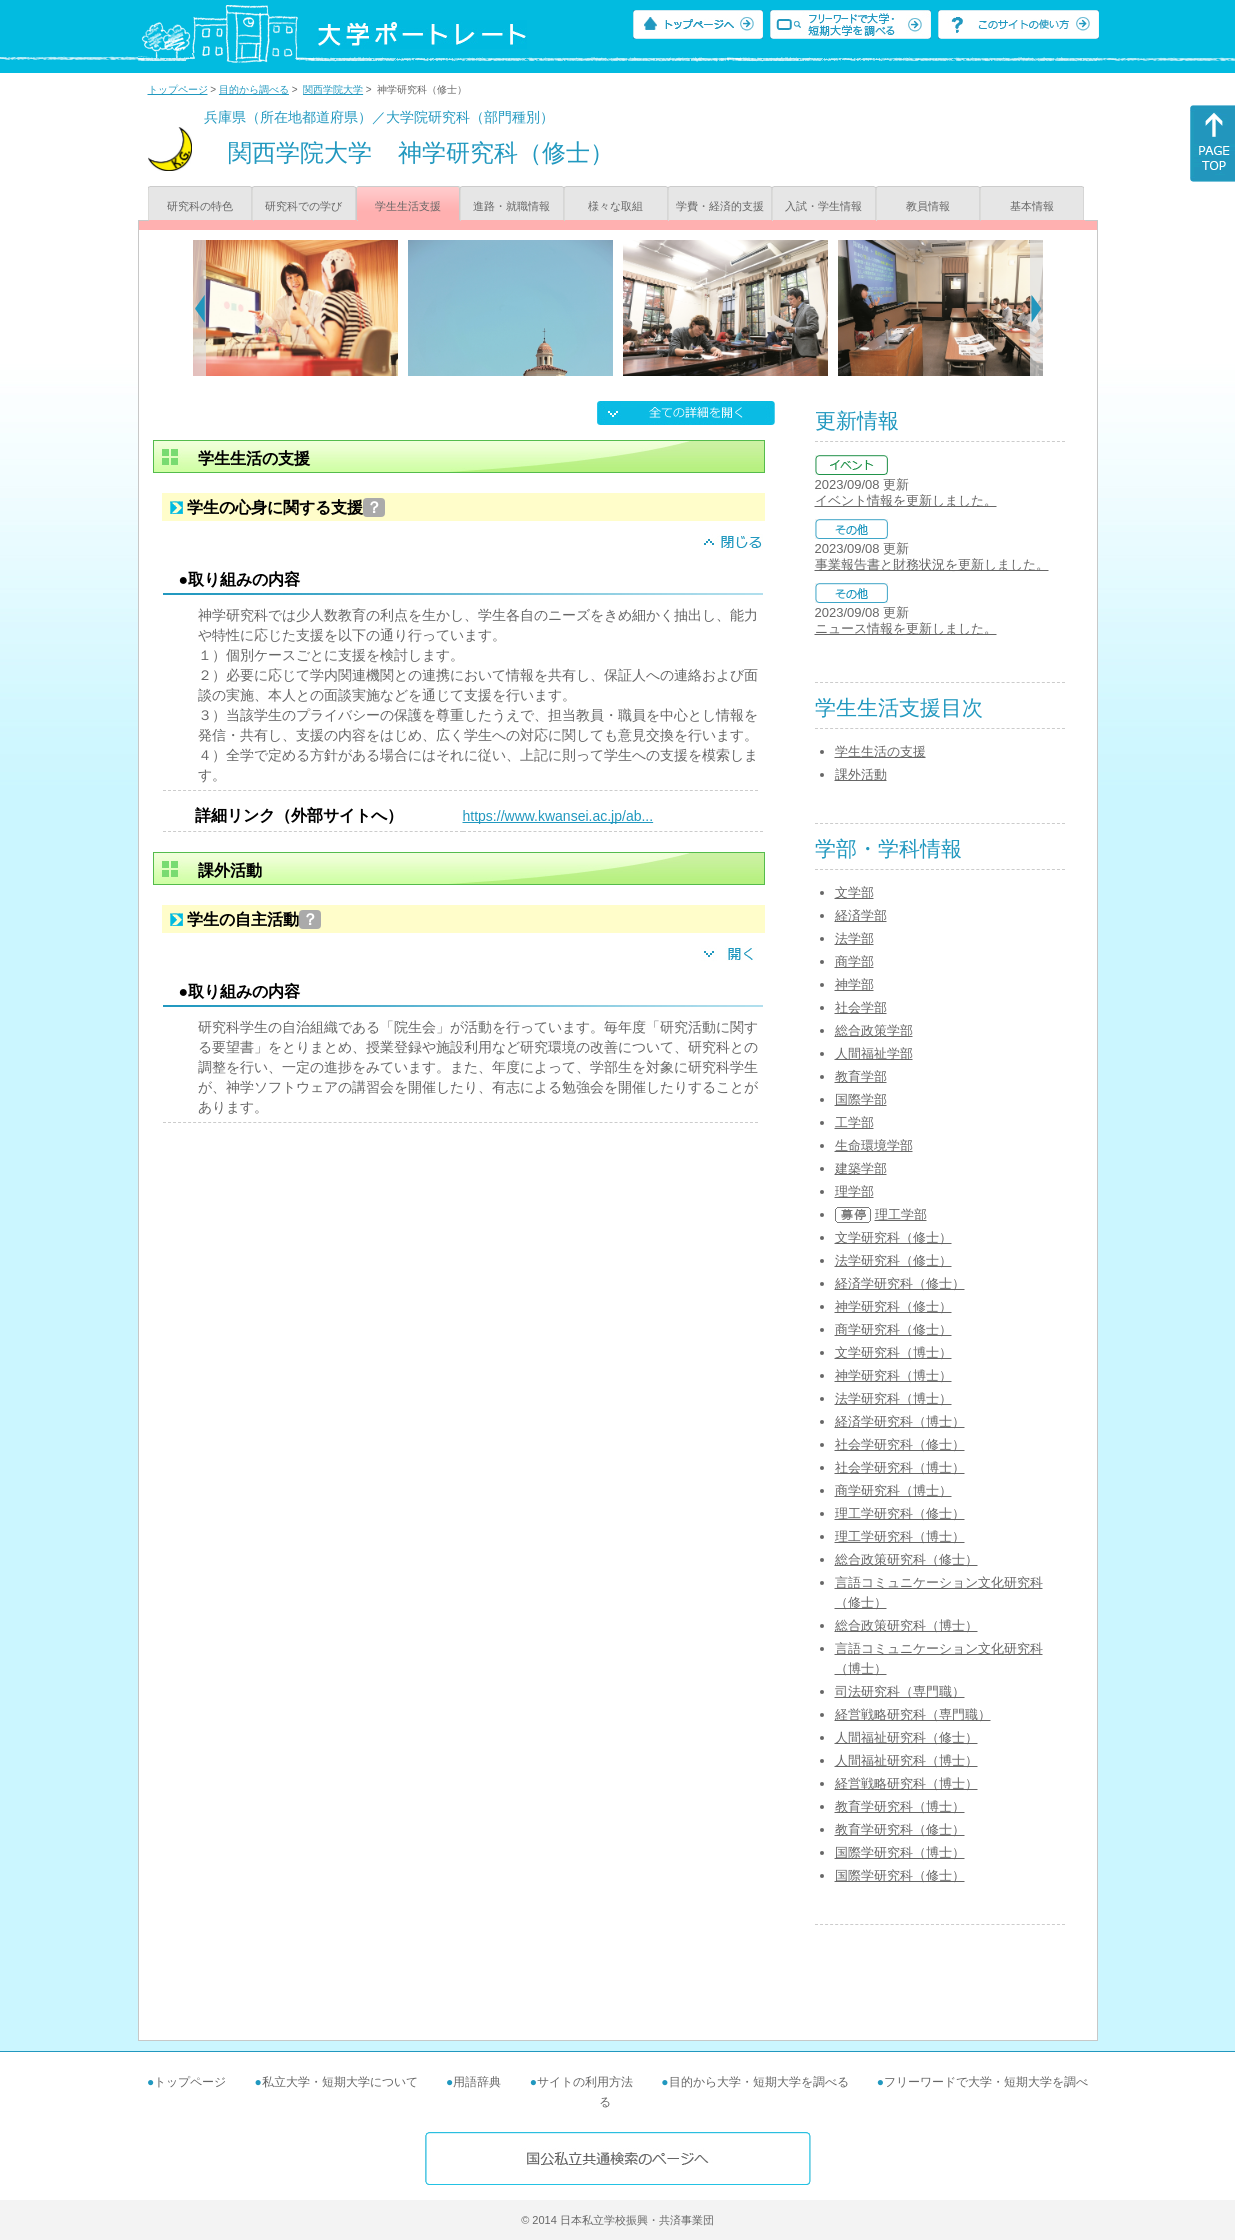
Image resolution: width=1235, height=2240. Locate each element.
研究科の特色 (200, 206)
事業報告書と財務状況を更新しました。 (932, 564)
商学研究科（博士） (893, 1490)
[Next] (1036, 308)
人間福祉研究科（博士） (906, 1760)
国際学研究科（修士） (900, 1875)
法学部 (854, 938)
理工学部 (901, 1214)
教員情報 (928, 206)
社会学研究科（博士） (900, 1467)
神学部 (854, 984)
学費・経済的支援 (720, 206)
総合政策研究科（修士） (906, 1559)
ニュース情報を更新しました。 (906, 628)
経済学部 (861, 915)
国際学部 (861, 1099)
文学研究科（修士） (893, 1237)
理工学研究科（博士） (900, 1536)
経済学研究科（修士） (900, 1283)
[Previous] (199, 308)
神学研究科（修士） (893, 1306)
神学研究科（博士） (893, 1375)
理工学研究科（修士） (900, 1513)
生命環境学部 (874, 1145)
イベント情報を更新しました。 (906, 500)
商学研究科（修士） (893, 1329)
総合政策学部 (874, 1030)
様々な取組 (615, 206)
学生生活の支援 (880, 751)
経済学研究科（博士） (900, 1421)
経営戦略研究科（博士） (906, 1783)
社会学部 (861, 1007)
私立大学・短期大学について (340, 2082)
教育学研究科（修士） (900, 1829)
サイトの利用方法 (585, 2082)
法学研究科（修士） (893, 1260)
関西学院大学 (333, 89)
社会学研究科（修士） (900, 1444)
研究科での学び (303, 206)
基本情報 (1032, 206)
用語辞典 (477, 2082)
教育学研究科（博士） (900, 1806)
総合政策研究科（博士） (906, 1625)
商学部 (854, 961)
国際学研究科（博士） (900, 1852)
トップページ (178, 89)
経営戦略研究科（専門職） (913, 1714)
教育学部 (861, 1076)
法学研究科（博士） (893, 1398)
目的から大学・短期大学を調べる (759, 2082)
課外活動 (861, 774)
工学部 (854, 1122)
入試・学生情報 (823, 206)
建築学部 (861, 1168)
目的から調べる (254, 89)
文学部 (854, 892)
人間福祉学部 (874, 1053)
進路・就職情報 (511, 206)
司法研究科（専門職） (900, 1691)
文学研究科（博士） (893, 1352)
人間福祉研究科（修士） (906, 1737)
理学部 (854, 1191)
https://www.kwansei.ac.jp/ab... (558, 816)
